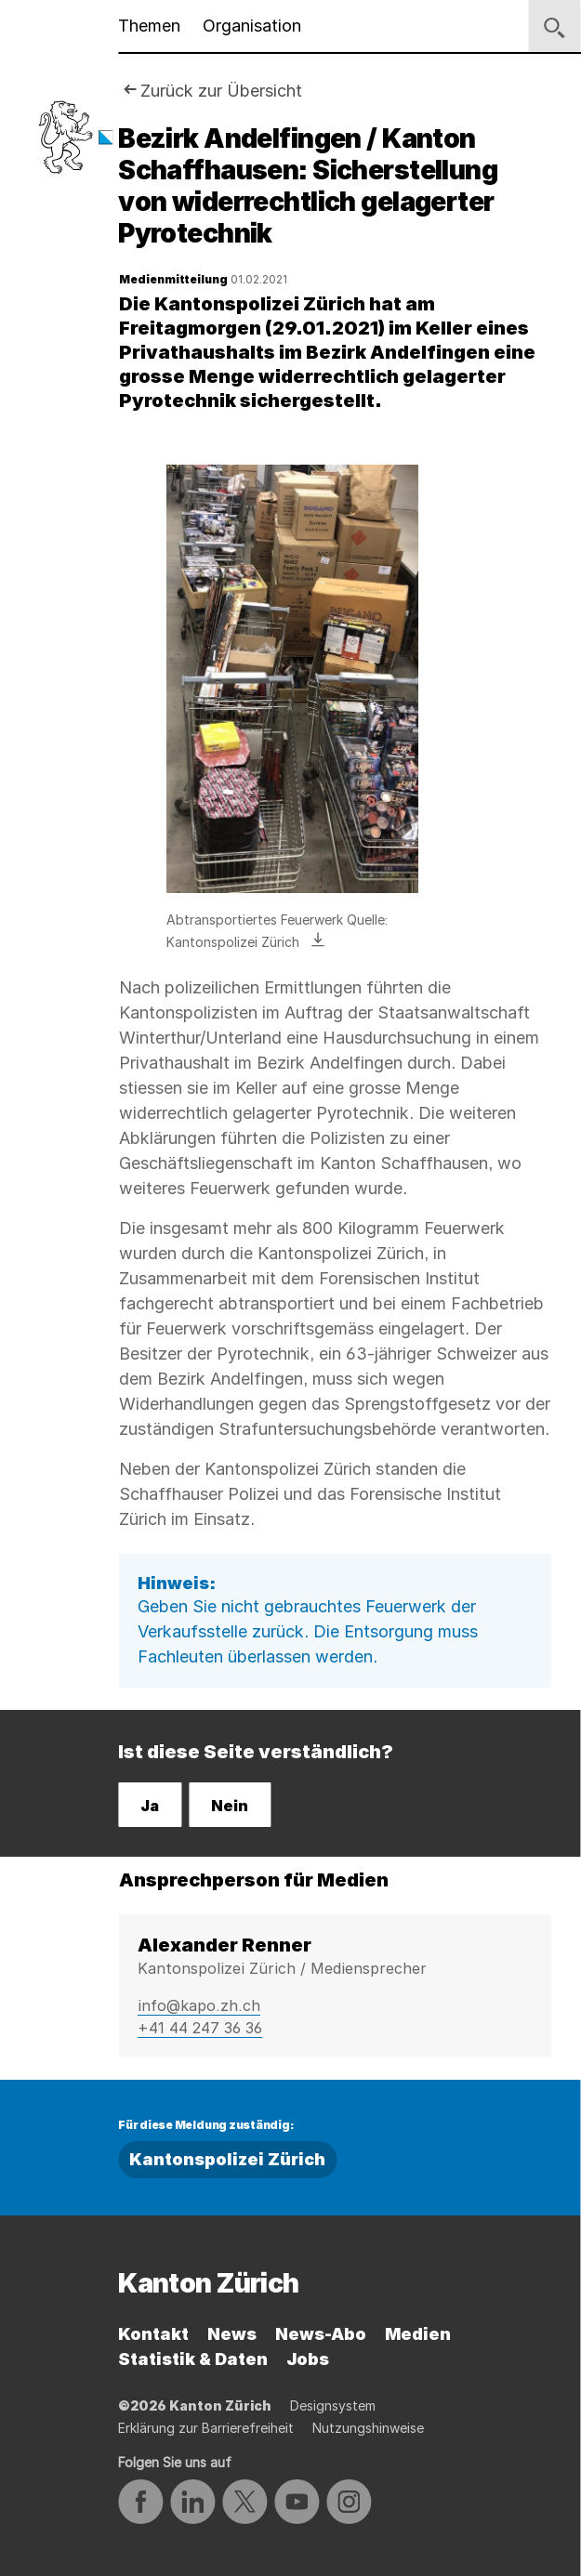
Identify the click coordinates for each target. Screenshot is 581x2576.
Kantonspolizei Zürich (227, 2159)
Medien (418, 2334)
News (232, 2334)
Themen (149, 25)
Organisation (252, 25)
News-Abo (320, 2334)
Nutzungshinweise (368, 2428)
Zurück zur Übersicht (221, 90)
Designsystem (333, 2405)
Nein (229, 1805)
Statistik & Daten (193, 2359)
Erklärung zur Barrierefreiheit (206, 2428)
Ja (149, 1805)
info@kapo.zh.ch (199, 2005)
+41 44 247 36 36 (200, 2027)
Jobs (307, 2359)
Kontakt (153, 2334)
